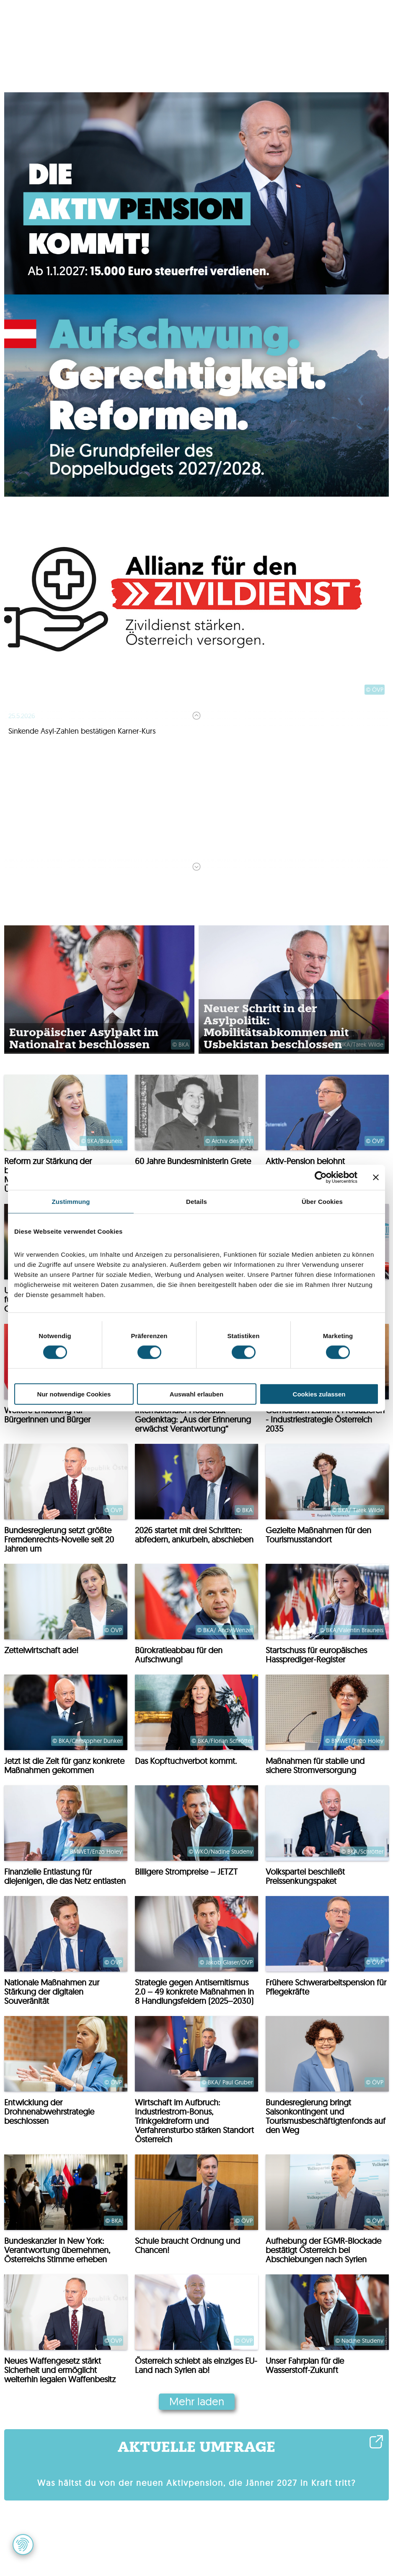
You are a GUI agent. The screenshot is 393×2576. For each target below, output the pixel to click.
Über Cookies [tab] (322, 1201)
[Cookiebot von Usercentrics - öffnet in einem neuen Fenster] (320, 1177)
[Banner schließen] (376, 1177)
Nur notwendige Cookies (74, 1394)
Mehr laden (196, 2401)
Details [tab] (196, 1201)
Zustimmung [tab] (71, 1201)
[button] (23, 2544)
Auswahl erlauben (196, 1394)
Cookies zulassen (319, 1394)
